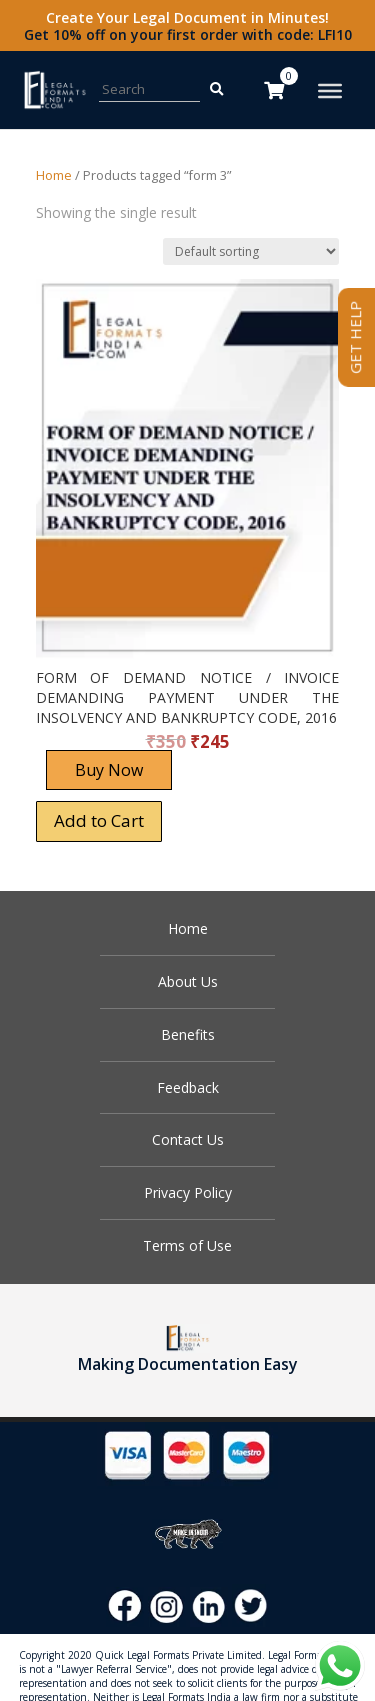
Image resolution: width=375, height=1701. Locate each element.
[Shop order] (251, 251)
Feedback (188, 1087)
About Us (188, 981)
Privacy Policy (188, 1192)
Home (54, 175)
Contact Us (188, 1139)
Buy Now (109, 770)
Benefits (188, 1034)
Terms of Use (187, 1245)
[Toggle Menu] (330, 91)
